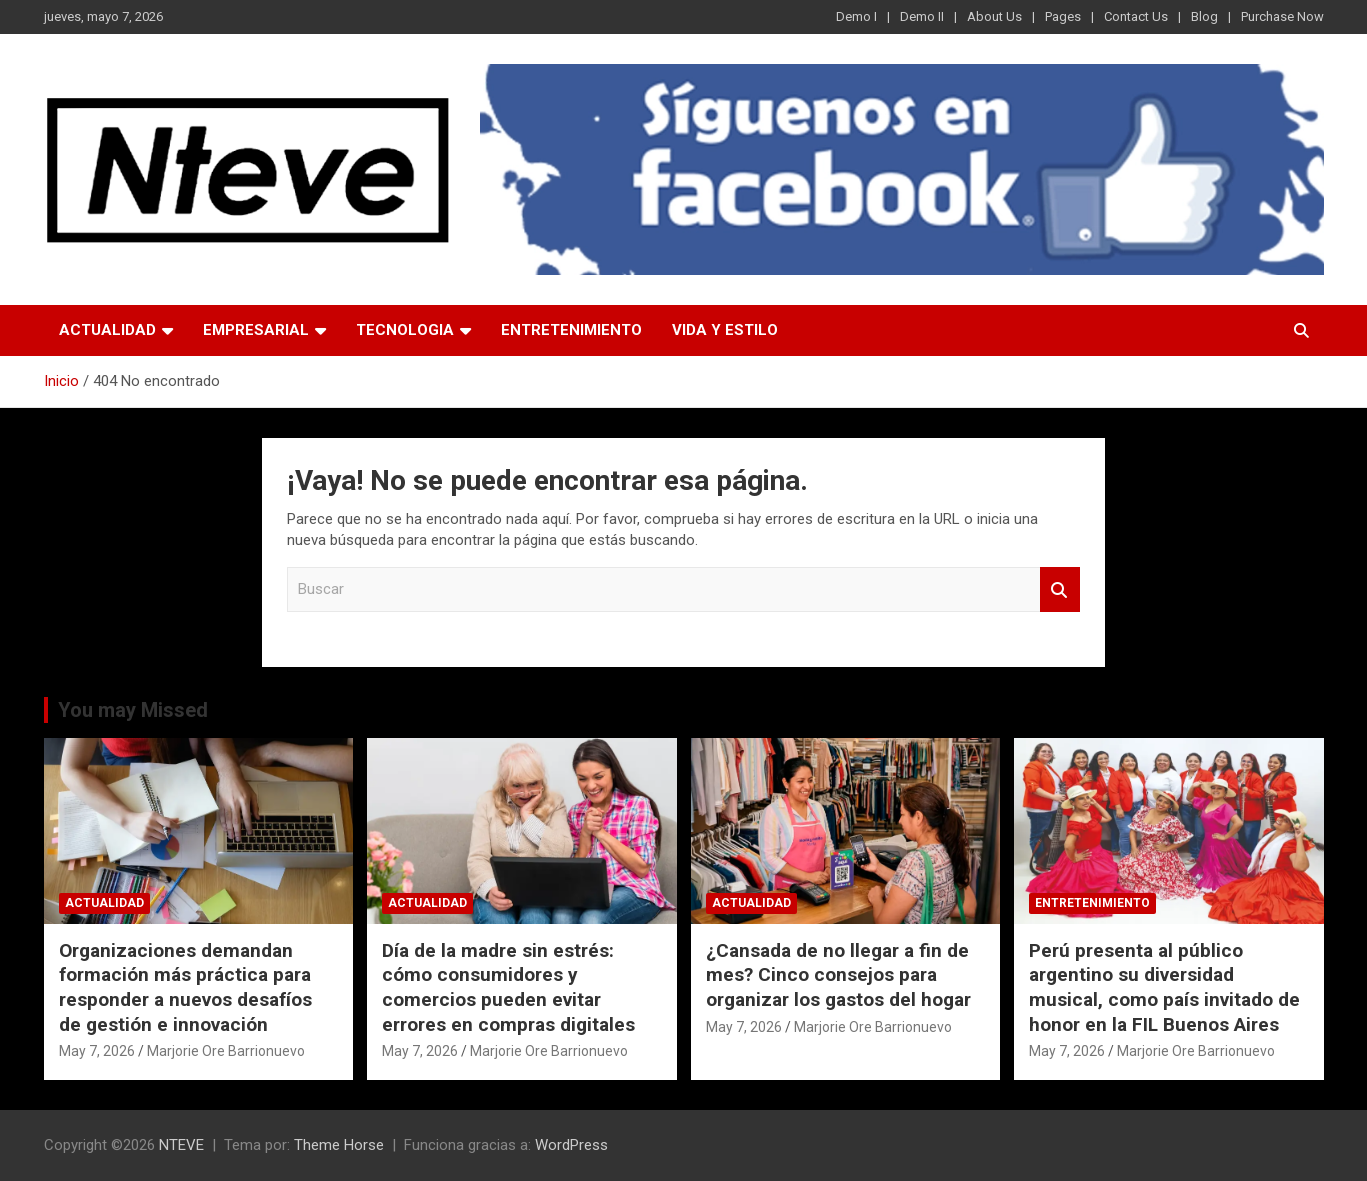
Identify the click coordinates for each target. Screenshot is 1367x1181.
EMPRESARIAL (256, 330)
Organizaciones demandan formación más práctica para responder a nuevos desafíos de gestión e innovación (185, 987)
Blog (1204, 16)
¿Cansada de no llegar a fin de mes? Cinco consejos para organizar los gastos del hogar (838, 975)
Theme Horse (339, 1145)
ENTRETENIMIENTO (571, 330)
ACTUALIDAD (107, 330)
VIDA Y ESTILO (725, 330)
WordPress (571, 1145)
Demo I (856, 16)
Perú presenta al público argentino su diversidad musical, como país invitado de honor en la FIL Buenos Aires (1164, 987)
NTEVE (181, 1145)
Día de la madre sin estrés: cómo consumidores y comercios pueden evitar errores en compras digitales (508, 987)
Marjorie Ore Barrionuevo (226, 1051)
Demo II (922, 16)
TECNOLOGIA (405, 330)
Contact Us (1136, 16)
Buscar (1060, 589)
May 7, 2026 (97, 1051)
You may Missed (133, 710)
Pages (1063, 16)
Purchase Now (1282, 16)
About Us (994, 16)
